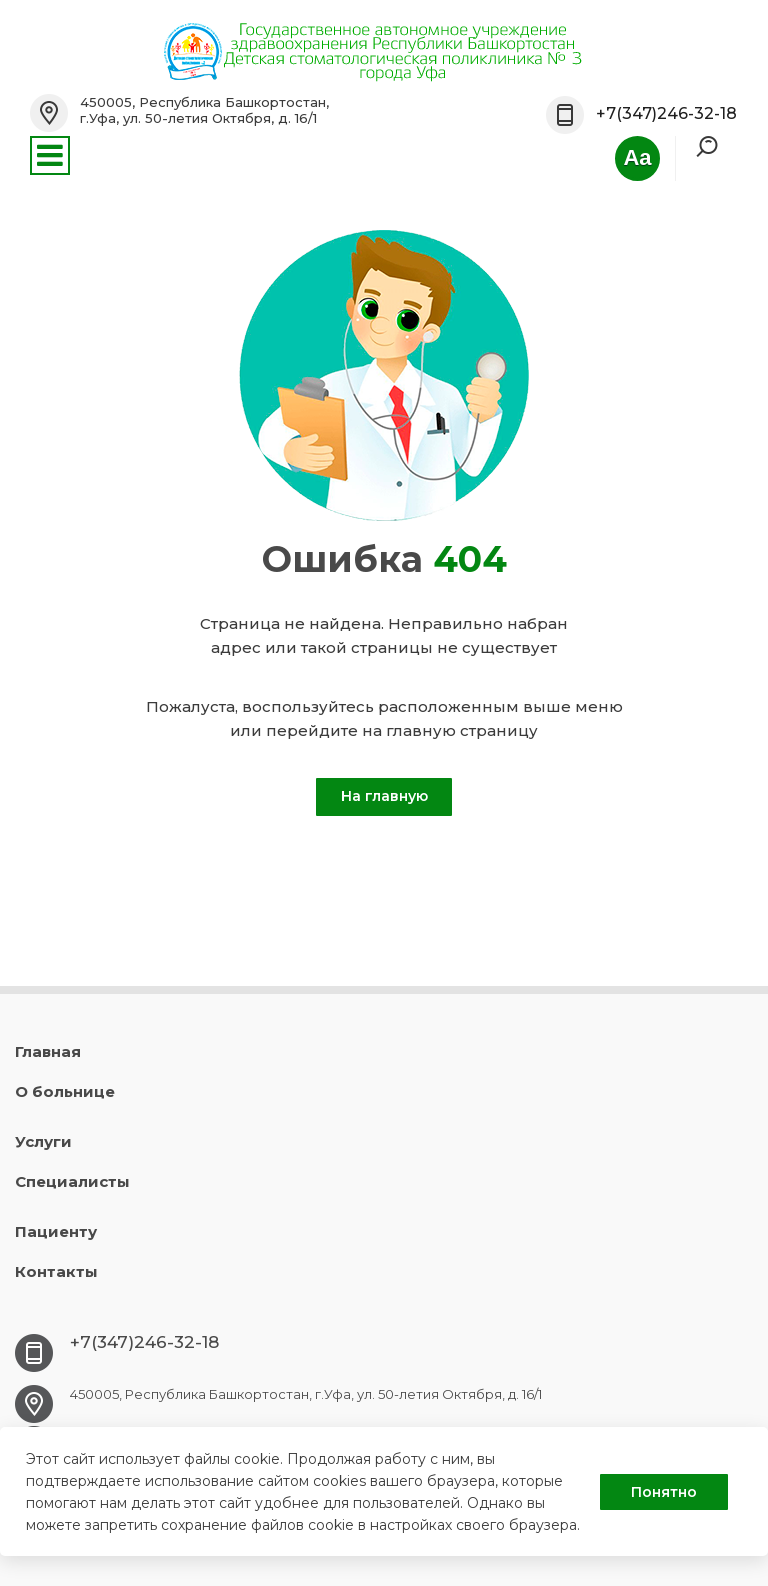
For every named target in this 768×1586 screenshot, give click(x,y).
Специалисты (72, 1181)
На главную (384, 796)
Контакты (56, 1271)
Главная (48, 1051)
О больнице (65, 1091)
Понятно (664, 1492)
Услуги (43, 1141)
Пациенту (56, 1231)
